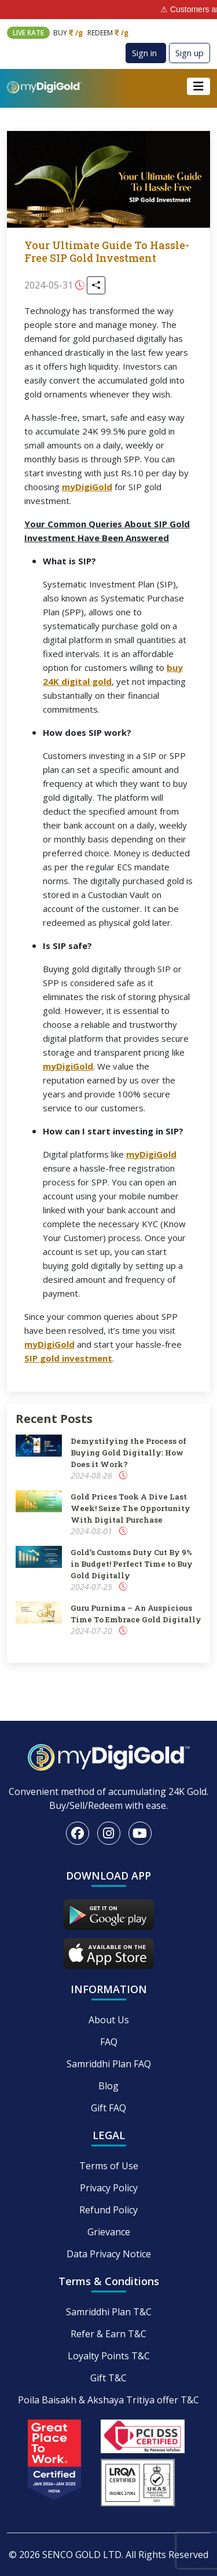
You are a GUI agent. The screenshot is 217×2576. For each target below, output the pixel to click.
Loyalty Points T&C (109, 2355)
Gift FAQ (108, 2107)
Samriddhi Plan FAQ (109, 2063)
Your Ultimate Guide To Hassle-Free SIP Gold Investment (106, 251)
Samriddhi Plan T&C (109, 2311)
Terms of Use (108, 2165)
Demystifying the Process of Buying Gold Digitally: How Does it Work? (128, 1452)
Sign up (189, 53)
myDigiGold (87, 486)
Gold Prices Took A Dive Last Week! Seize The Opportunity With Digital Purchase (130, 1508)
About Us (109, 2019)
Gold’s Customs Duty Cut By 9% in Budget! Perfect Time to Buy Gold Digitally (132, 1564)
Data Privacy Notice (109, 2253)
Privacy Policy (109, 2187)
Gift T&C (108, 2377)
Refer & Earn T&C (108, 2333)
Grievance (108, 2231)
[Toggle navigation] (198, 86)
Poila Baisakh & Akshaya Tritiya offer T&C (108, 2399)
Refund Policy (108, 2209)
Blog (108, 2085)
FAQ (108, 2041)
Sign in (144, 53)
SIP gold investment (68, 1358)
